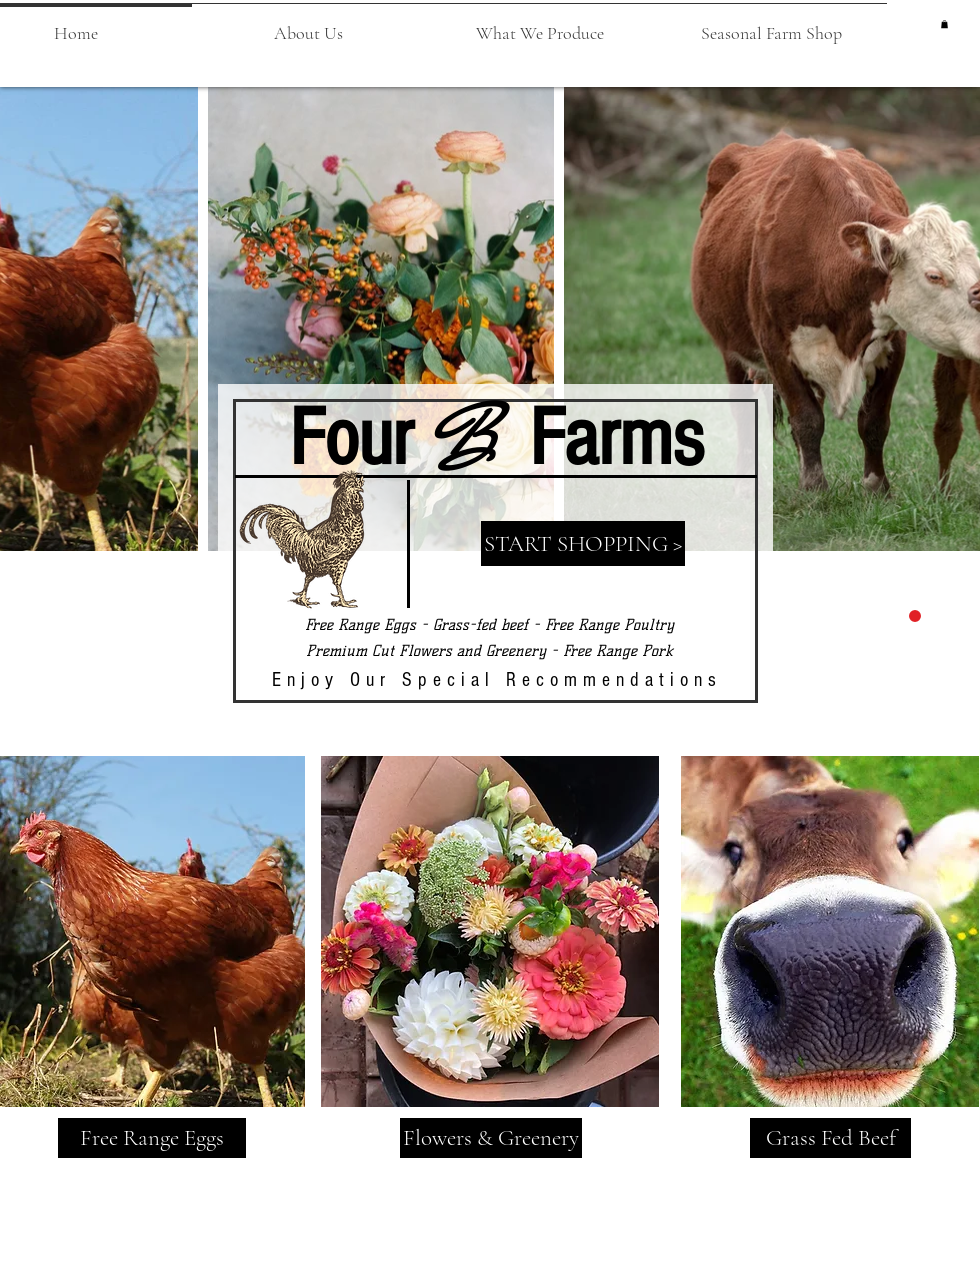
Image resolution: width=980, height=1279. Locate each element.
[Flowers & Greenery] (491, 1138)
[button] (308, 24)
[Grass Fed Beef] (830, 1138)
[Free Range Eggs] (152, 1138)
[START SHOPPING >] (583, 543)
